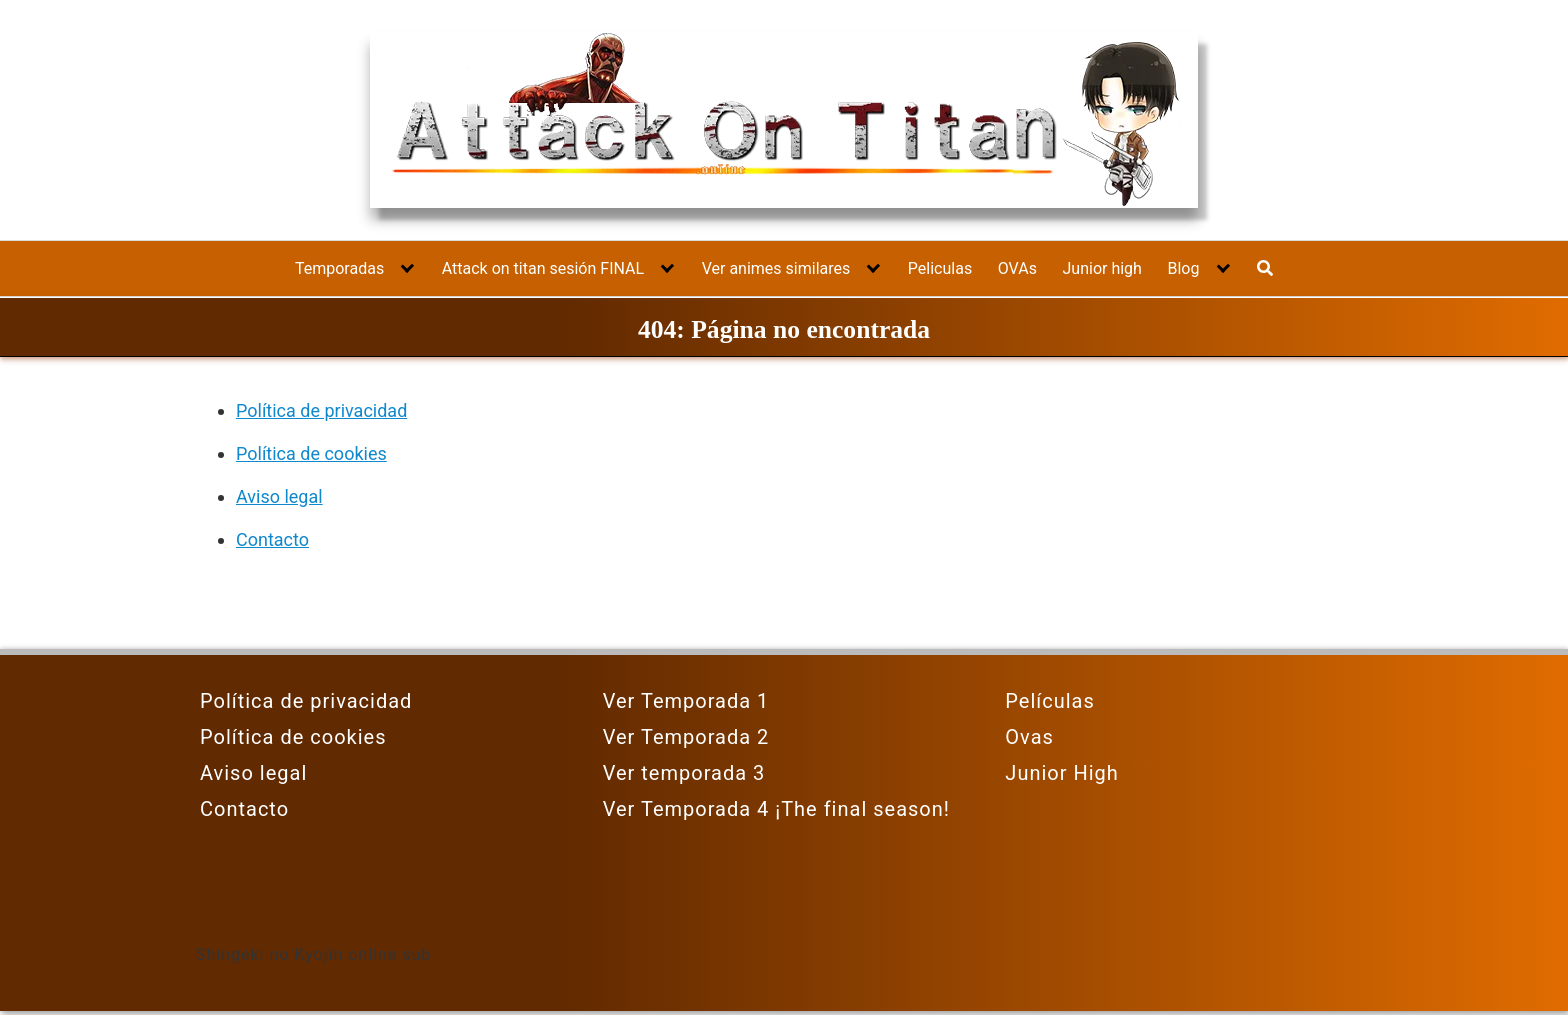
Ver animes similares (776, 268)
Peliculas (940, 268)
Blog (1183, 268)
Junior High (1062, 773)
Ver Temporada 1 (686, 701)
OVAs (1017, 268)
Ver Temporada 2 (686, 737)
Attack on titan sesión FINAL (543, 268)
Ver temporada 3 (684, 773)
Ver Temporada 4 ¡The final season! (776, 809)
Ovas (1029, 737)
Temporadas (339, 268)
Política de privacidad (321, 410)
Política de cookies (311, 453)
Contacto (272, 539)
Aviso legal (279, 496)
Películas (1049, 701)
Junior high (1102, 268)
